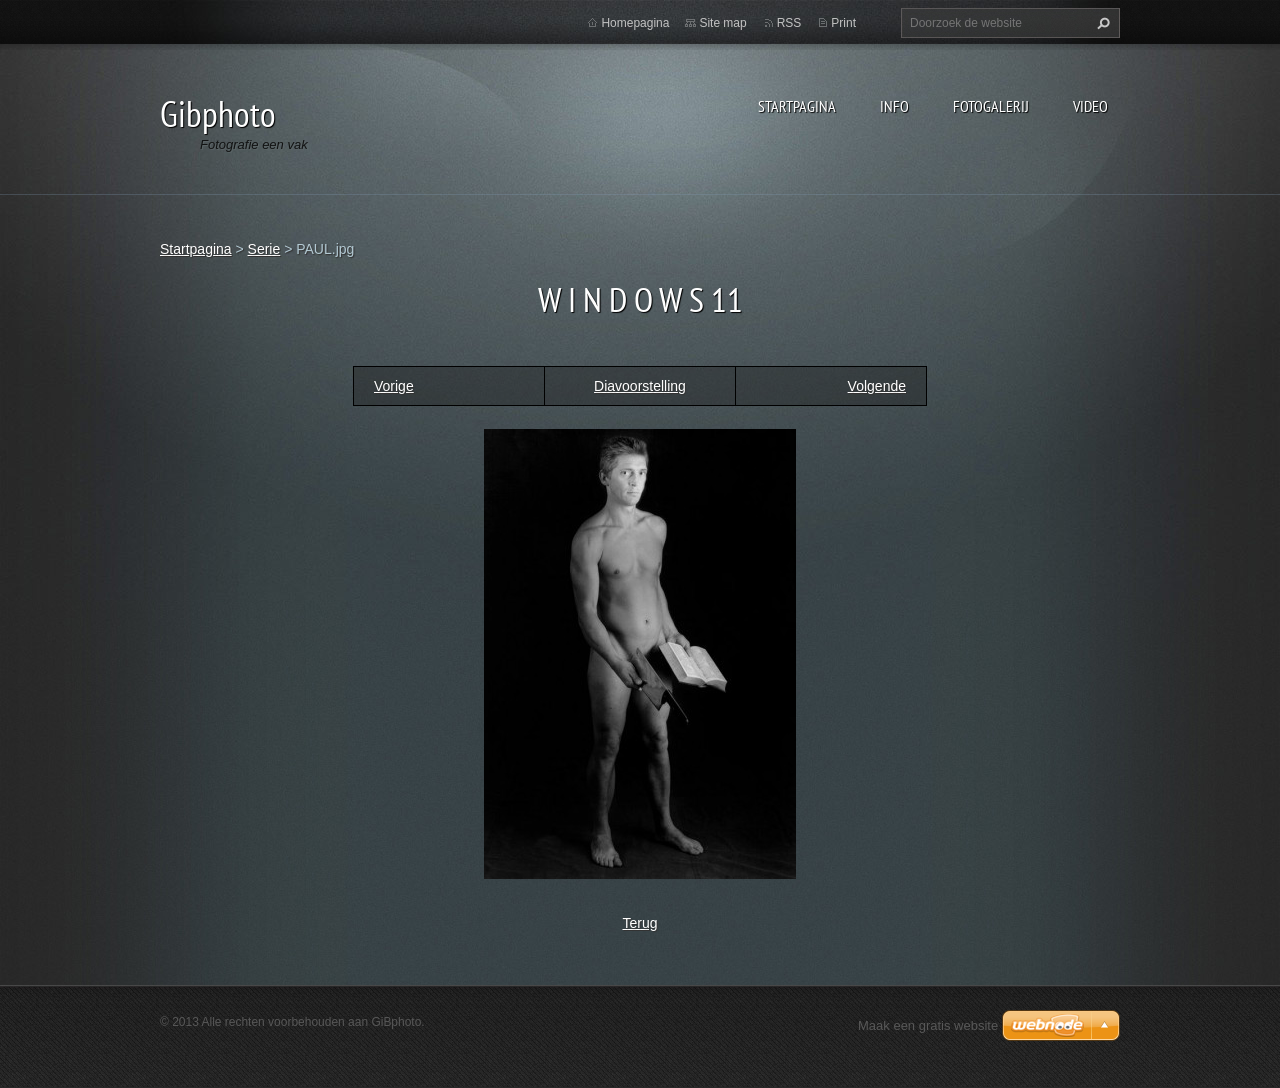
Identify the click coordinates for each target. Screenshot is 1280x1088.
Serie (264, 249)
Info (894, 106)
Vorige (394, 386)
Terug (639, 923)
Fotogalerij (991, 106)
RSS (789, 23)
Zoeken (1101, 23)
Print (843, 23)
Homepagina (635, 23)
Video (1090, 106)
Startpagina (797, 106)
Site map (722, 23)
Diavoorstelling (640, 386)
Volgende (877, 386)
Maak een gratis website (928, 1025)
